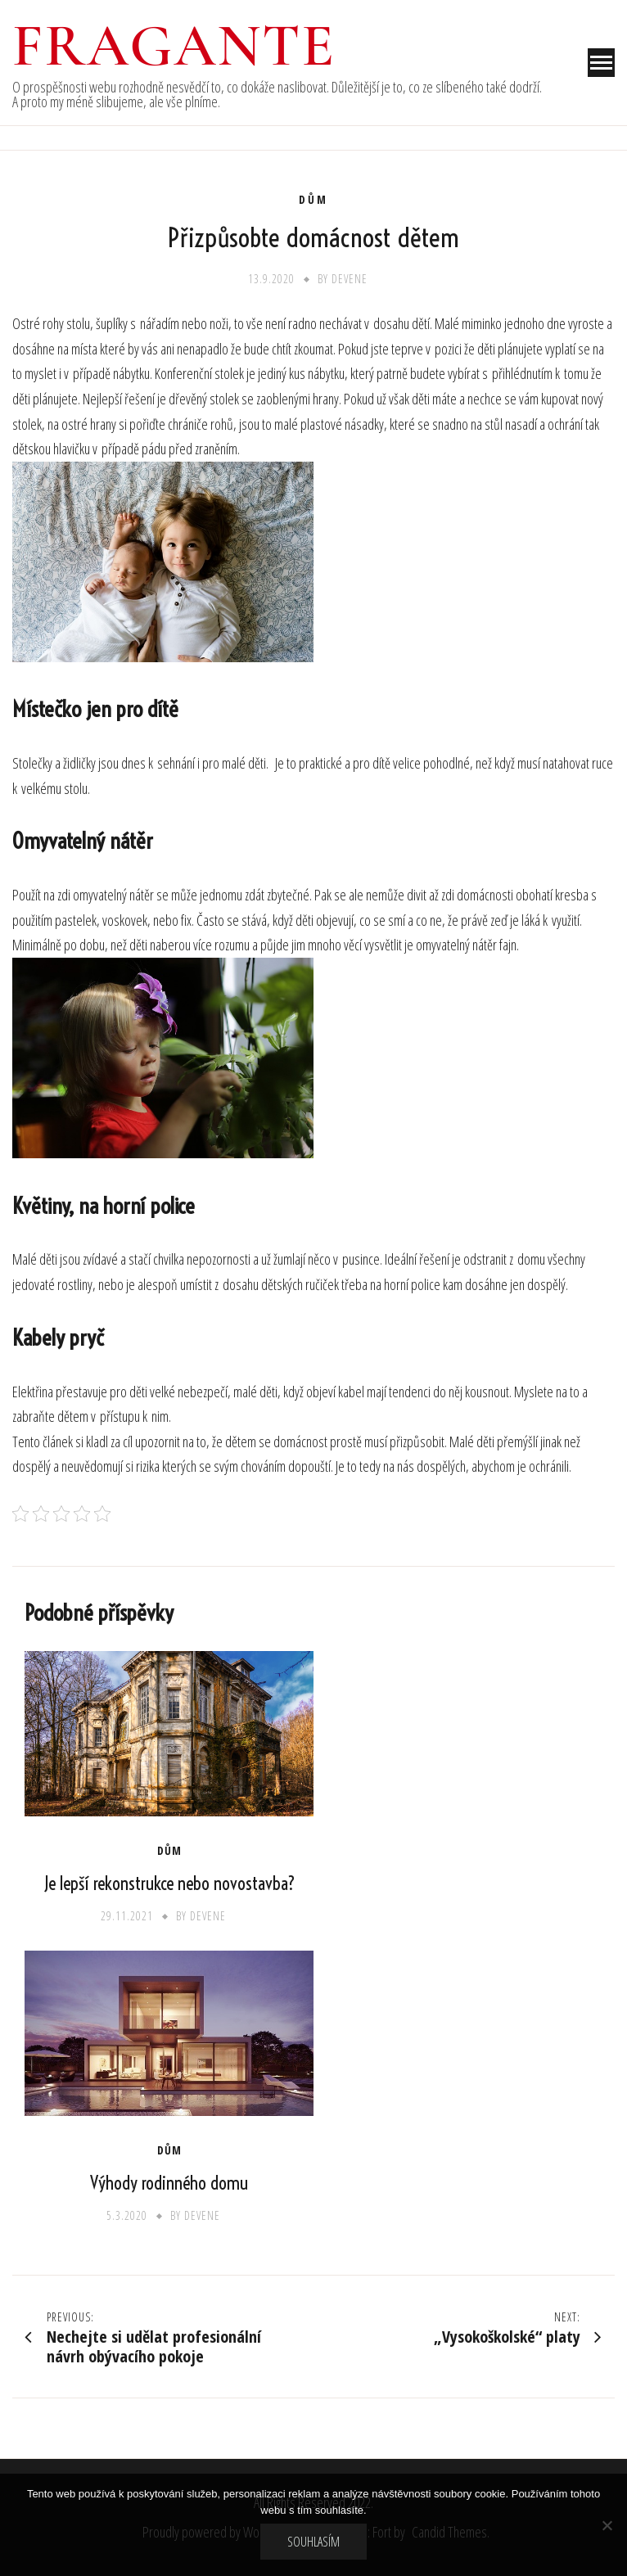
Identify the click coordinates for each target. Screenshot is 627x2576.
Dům (313, 199)
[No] (606, 2525)
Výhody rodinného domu (169, 2183)
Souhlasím (313, 2542)
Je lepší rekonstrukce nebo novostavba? (169, 1883)
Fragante (174, 46)
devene (350, 278)
